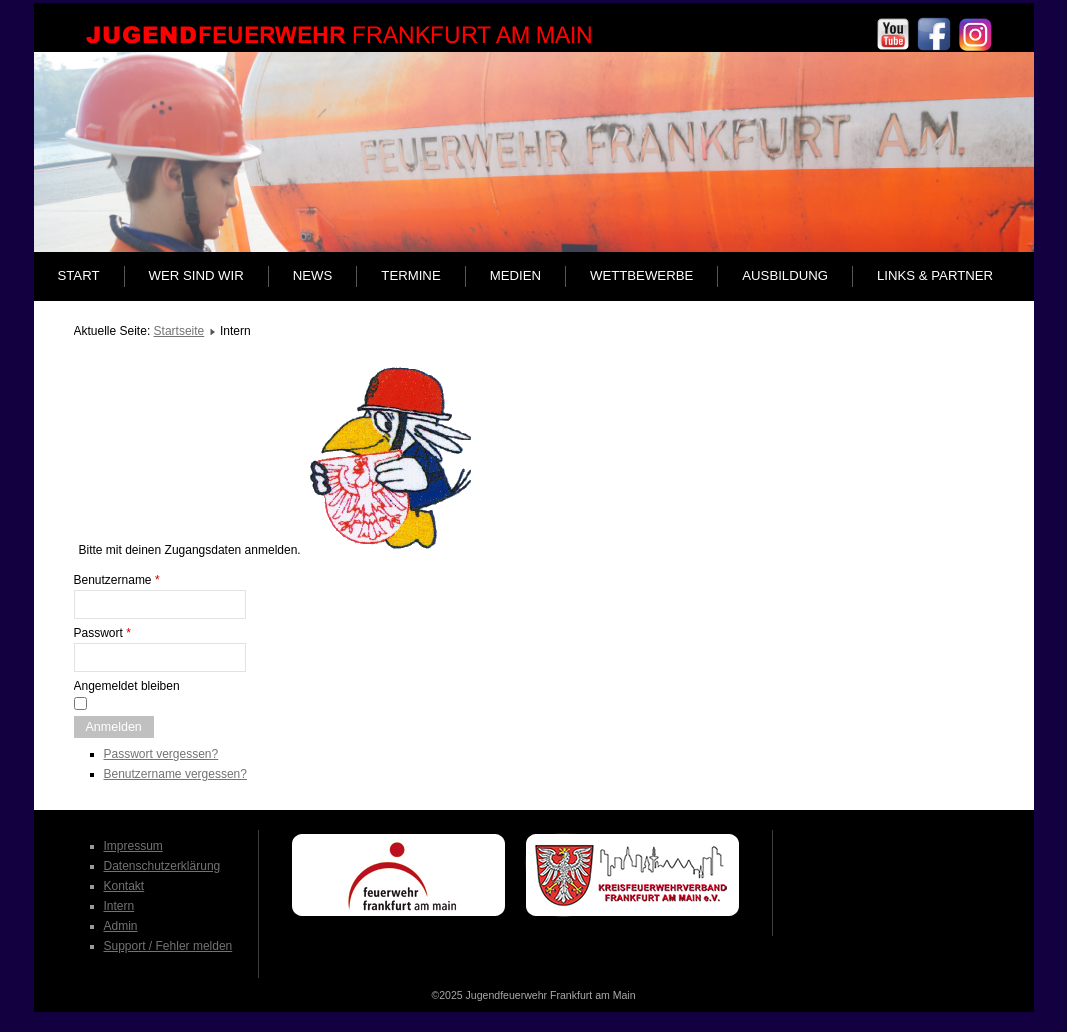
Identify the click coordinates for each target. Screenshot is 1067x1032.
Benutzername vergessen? (175, 774)
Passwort (102, 633)
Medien (515, 275)
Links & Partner (935, 275)
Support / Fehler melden (168, 946)
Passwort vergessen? (161, 754)
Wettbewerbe (641, 275)
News (313, 275)
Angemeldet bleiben (127, 686)
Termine (410, 275)
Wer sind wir (196, 275)
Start (79, 275)
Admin (121, 926)
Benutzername (117, 580)
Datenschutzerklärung (162, 866)
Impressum (133, 846)
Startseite (179, 331)
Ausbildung (785, 275)
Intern (119, 906)
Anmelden (114, 727)
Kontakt (124, 886)
